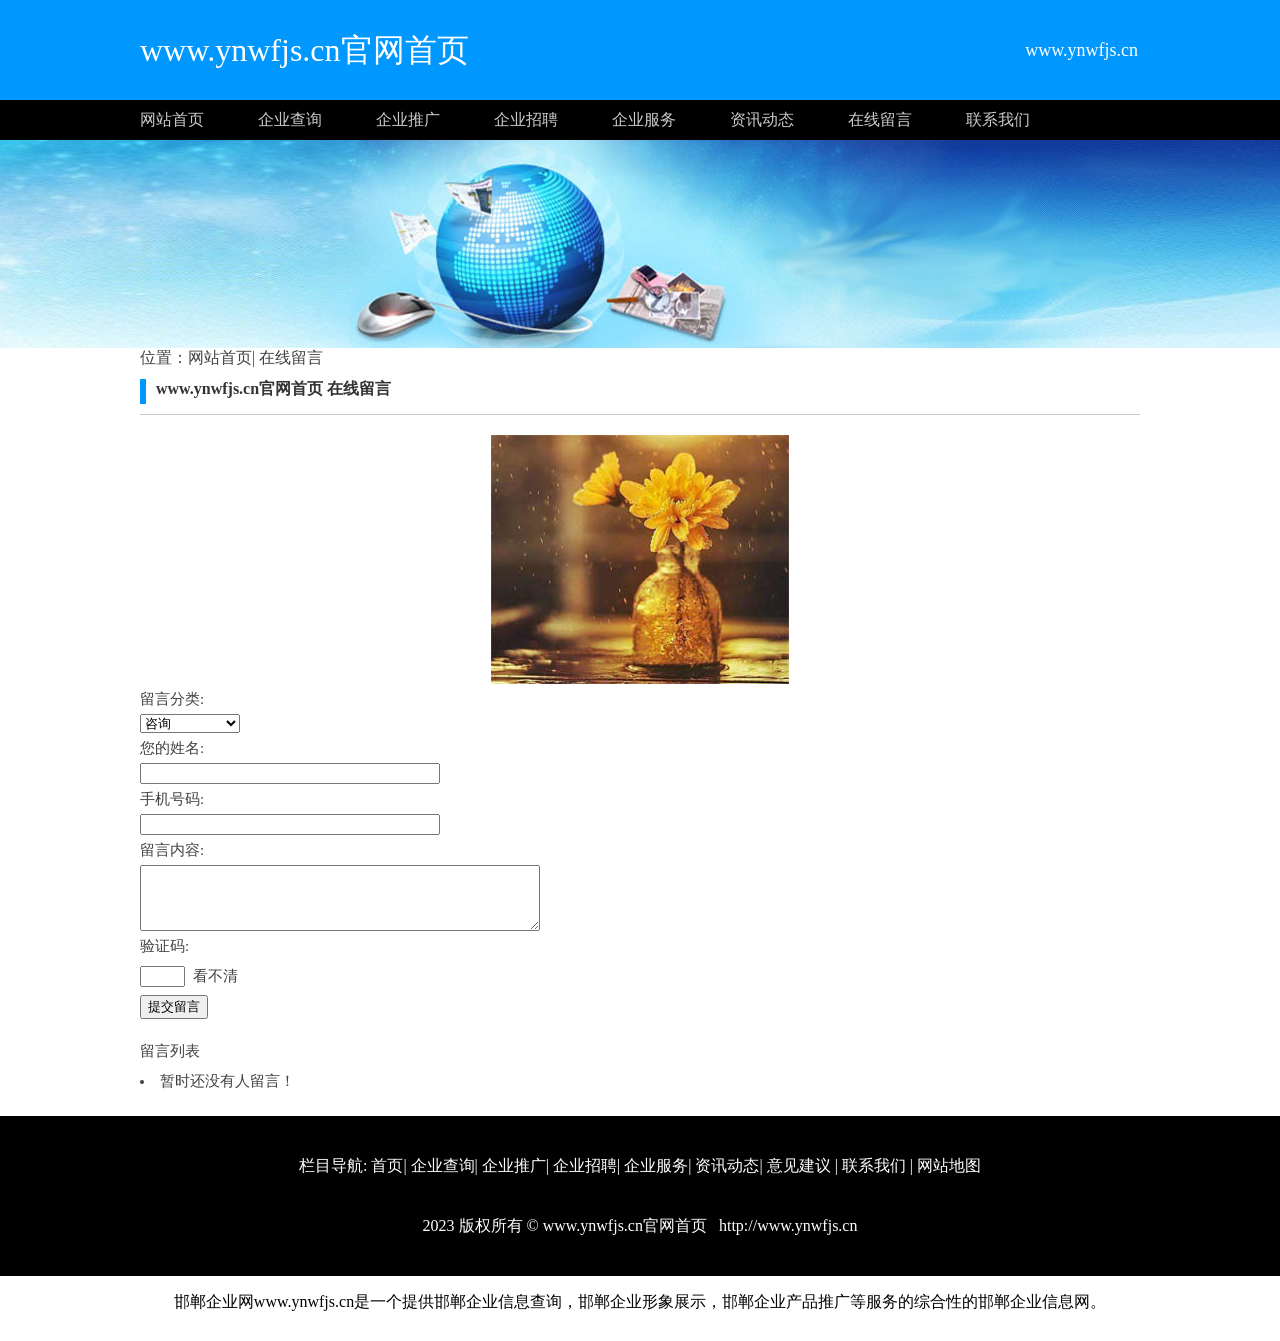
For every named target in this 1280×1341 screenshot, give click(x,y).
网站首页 (172, 119)
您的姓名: (172, 748)
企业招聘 (526, 119)
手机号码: (172, 799)
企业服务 (644, 119)
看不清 (215, 988)
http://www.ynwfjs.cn (786, 1237)
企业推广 (408, 119)
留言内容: (172, 850)
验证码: (164, 958)
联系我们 (998, 119)
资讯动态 (762, 119)
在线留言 (880, 119)
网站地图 (949, 1177)
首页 (387, 1177)
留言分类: (172, 699)
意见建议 (799, 1177)
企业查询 (290, 119)
